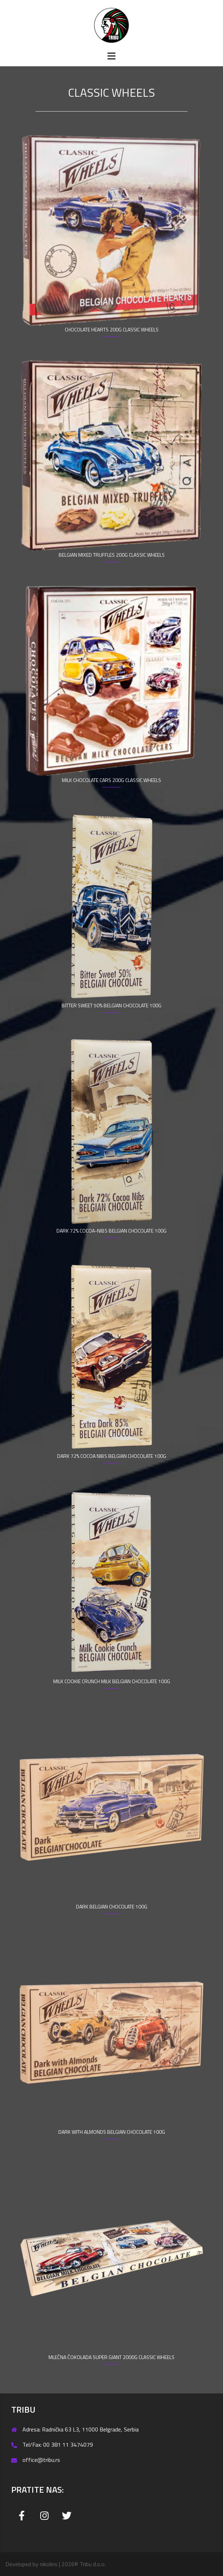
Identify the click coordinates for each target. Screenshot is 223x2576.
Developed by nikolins (31, 2564)
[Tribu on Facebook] (21, 2516)
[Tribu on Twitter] (66, 2516)
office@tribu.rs (41, 2459)
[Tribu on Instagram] (44, 2516)
